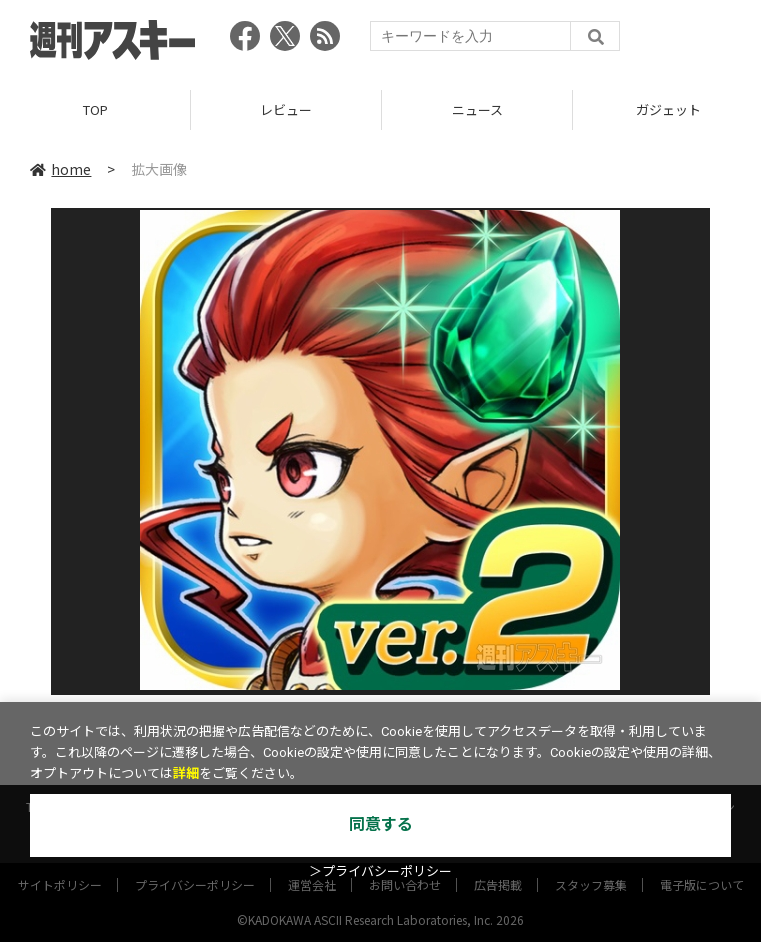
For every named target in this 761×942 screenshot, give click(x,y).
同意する (381, 824)
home (60, 169)
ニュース (477, 109)
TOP (95, 109)
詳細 (186, 773)
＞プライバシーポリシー (380, 871)
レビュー (286, 109)
